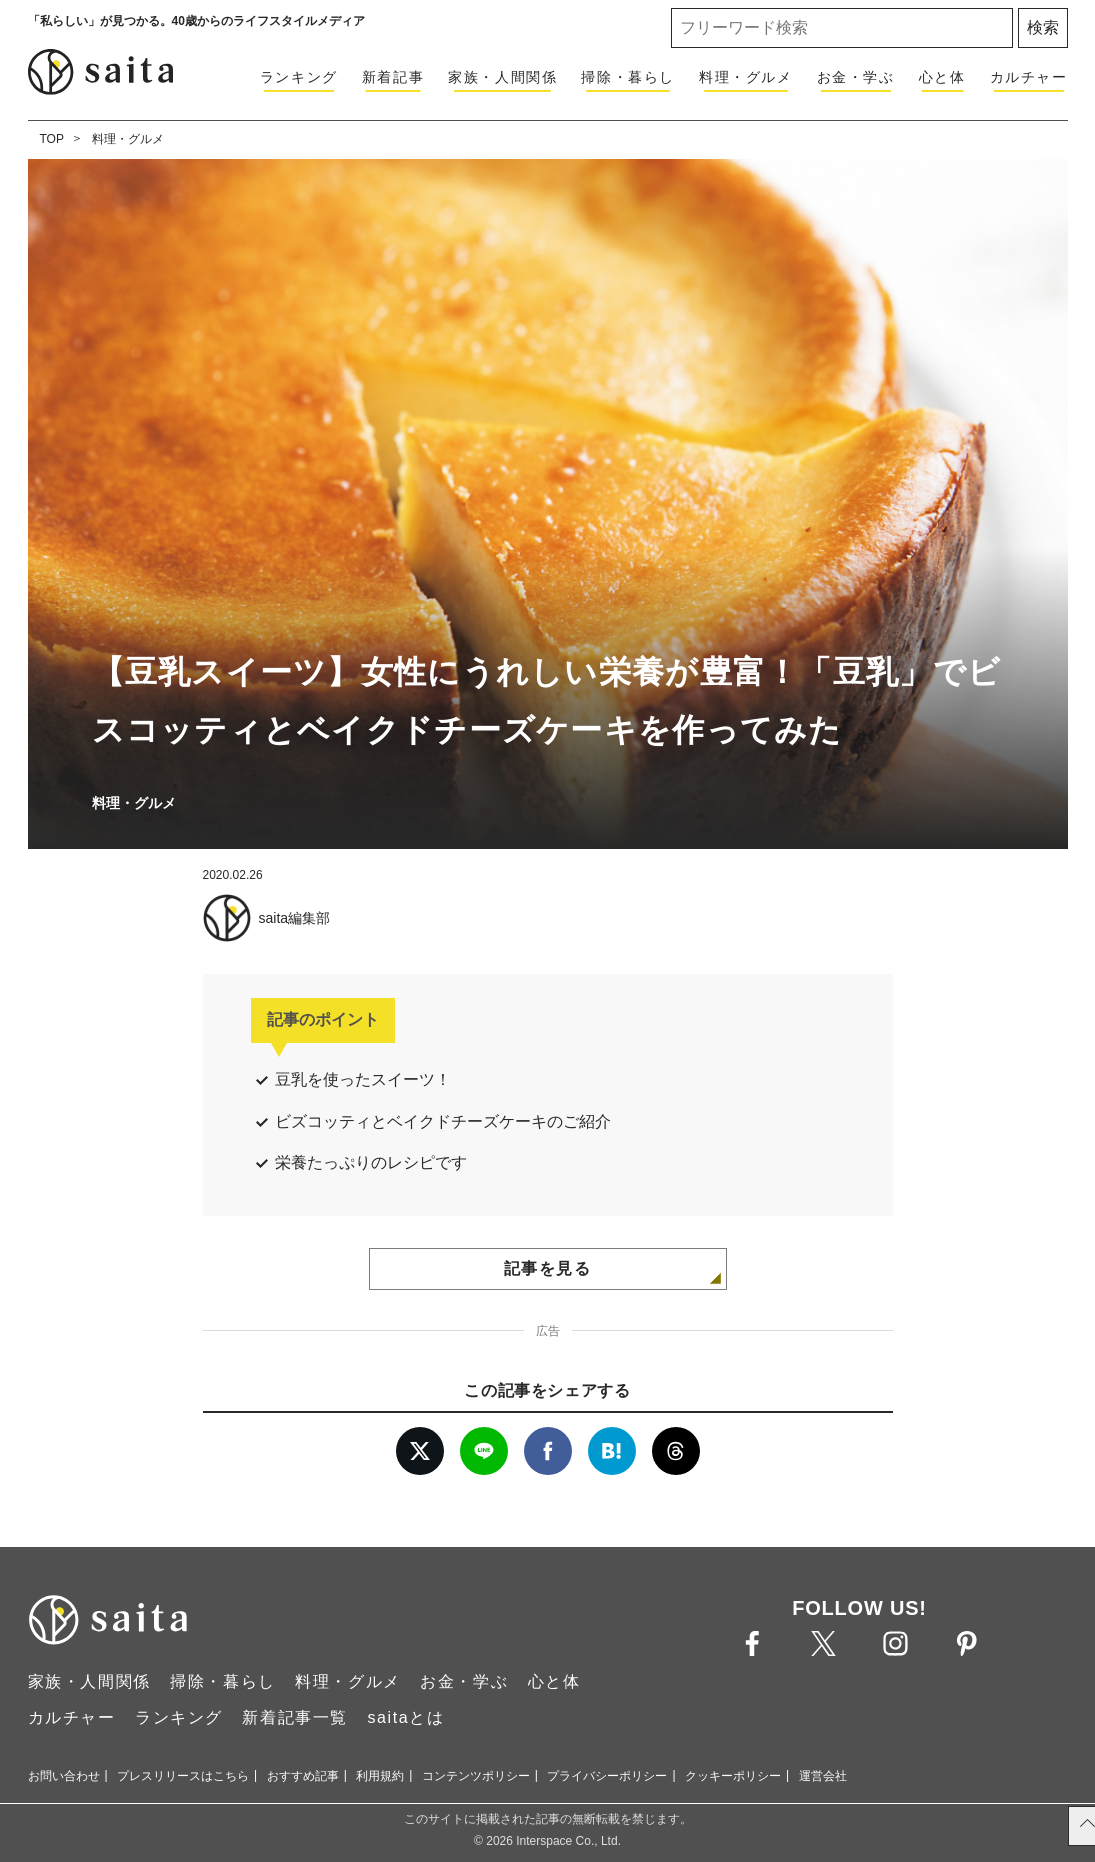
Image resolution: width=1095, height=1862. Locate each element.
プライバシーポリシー (607, 1776)
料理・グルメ (746, 77)
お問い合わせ (64, 1776)
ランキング (299, 77)
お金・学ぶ (856, 77)
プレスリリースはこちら (183, 1776)
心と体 (942, 77)
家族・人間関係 (502, 77)
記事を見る (548, 1268)
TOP (52, 139)
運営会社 (823, 1776)
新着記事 (393, 77)
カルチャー (1029, 77)
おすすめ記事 (303, 1776)
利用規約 (380, 1776)
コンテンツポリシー (476, 1776)
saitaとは (405, 1717)
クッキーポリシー (733, 1776)
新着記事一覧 (295, 1717)
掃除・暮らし (628, 77)
